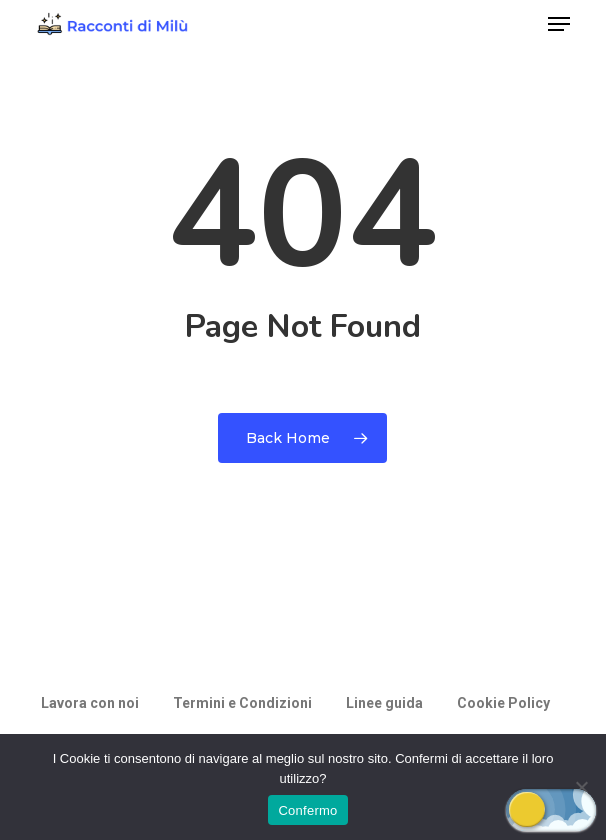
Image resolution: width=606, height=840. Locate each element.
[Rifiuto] (581, 787)
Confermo (307, 810)
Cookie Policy (503, 703)
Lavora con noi (90, 703)
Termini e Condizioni (242, 703)
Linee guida (384, 703)
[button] (559, 24)
